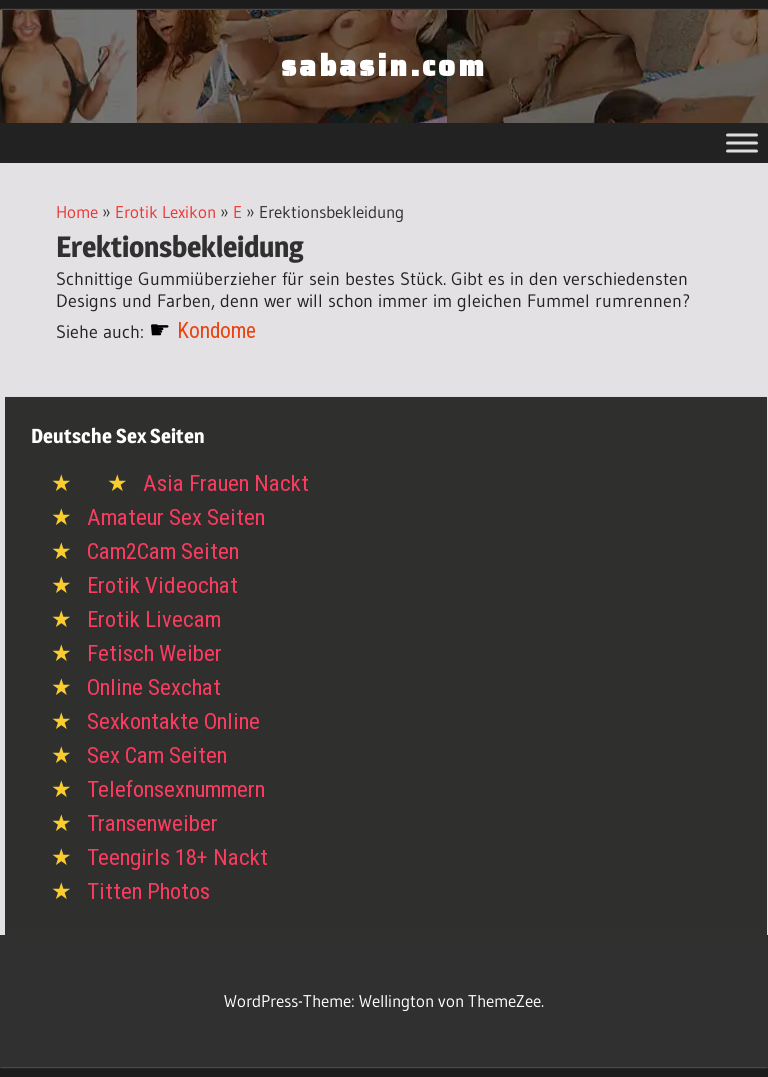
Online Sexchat (154, 687)
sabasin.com (384, 66)
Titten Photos (148, 891)
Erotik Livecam (154, 619)
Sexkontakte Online (173, 721)
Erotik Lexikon (165, 211)
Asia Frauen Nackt (226, 483)
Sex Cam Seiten (157, 755)
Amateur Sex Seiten (176, 517)
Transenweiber (152, 823)
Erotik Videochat (162, 585)
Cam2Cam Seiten (163, 551)
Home (77, 211)
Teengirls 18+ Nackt (177, 857)
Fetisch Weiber (154, 653)
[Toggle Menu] (742, 142)
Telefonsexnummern (176, 789)
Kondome (216, 330)
